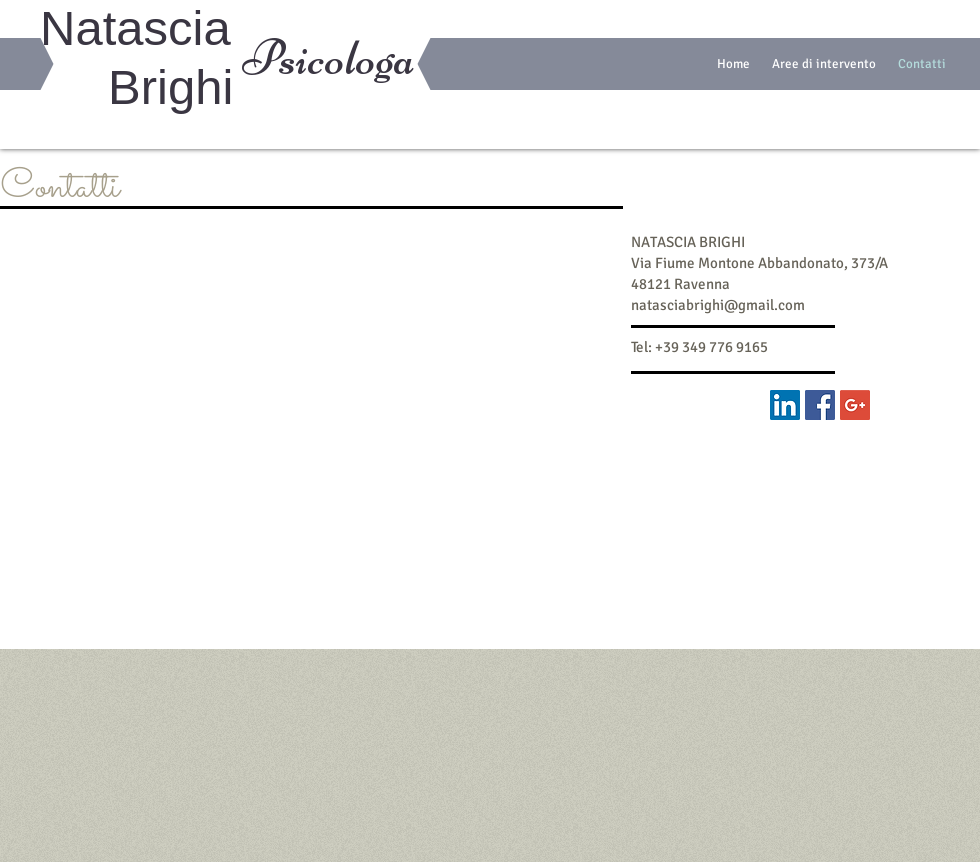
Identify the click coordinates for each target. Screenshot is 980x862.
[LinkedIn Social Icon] (785, 405)
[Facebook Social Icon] (820, 405)
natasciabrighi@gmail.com (718, 305)
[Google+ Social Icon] (855, 405)
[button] (824, 64)
